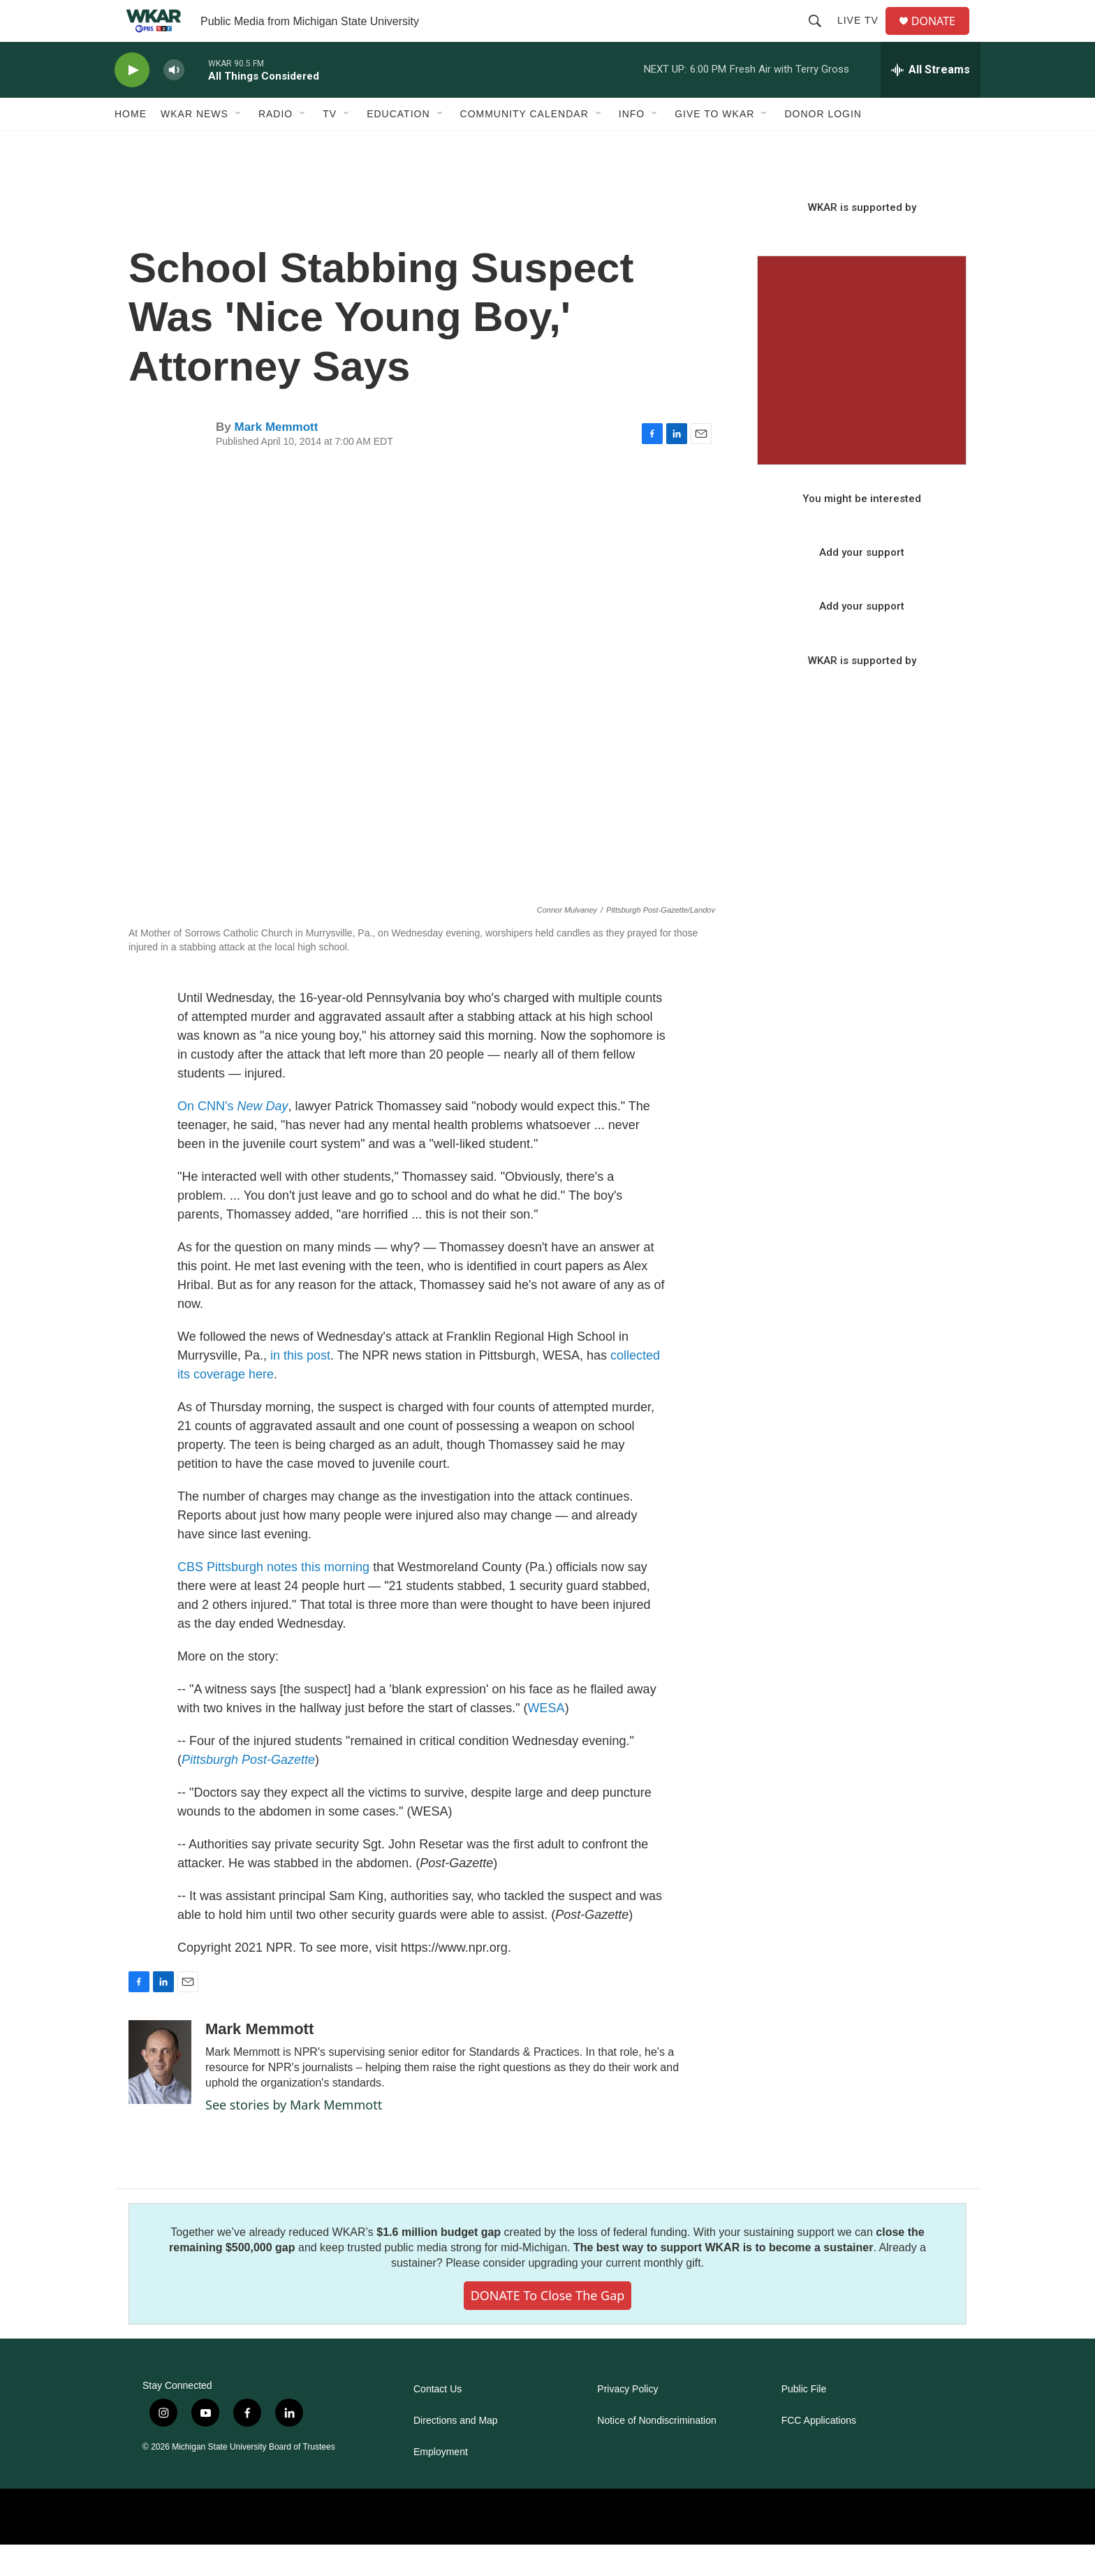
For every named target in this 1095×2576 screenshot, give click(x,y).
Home (131, 145)
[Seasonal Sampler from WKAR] (862, 392)
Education (398, 145)
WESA (546, 1739)
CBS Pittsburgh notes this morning (273, 1598)
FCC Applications (818, 2452)
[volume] (174, 101)
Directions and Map (455, 2452)
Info (632, 145)
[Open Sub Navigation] (238, 145)
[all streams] (930, 101)
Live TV (863, 36)
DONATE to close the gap (548, 2326)
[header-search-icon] (820, 36)
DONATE (942, 36)
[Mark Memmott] (159, 2093)
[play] (132, 102)
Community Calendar (524, 145)
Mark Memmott (276, 458)
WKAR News (194, 145)
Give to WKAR (714, 145)
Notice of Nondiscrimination (656, 2452)
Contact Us (437, 2420)
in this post (300, 1387)
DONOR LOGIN (823, 145)
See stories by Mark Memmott (293, 2136)
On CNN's (232, 1138)
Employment (440, 2483)
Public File (804, 2420)
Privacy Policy (627, 2420)
